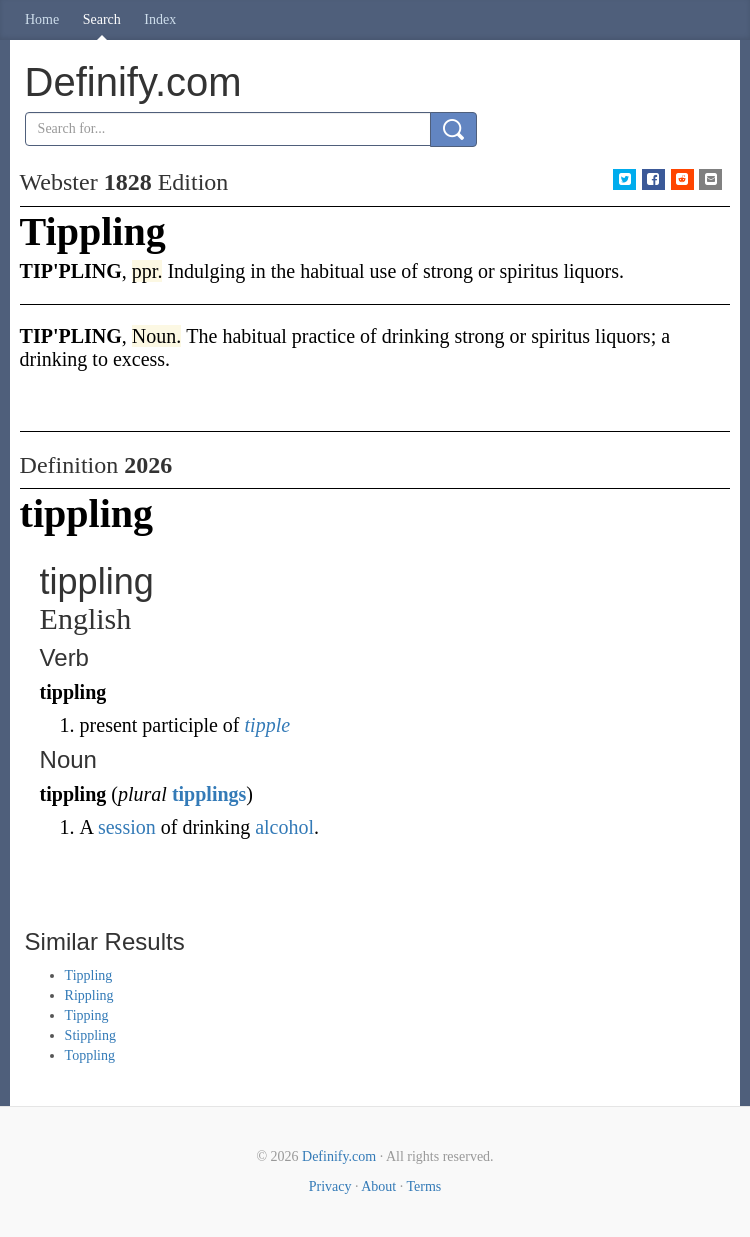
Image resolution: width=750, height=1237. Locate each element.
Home (42, 19)
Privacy (330, 1186)
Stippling (90, 1035)
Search (102, 19)
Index (160, 19)
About (378, 1186)
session (127, 827)
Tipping (87, 1015)
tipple (268, 725)
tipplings (209, 794)
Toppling (90, 1055)
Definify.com (339, 1156)
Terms (423, 1186)
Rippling (89, 995)
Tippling (89, 975)
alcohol (284, 827)
